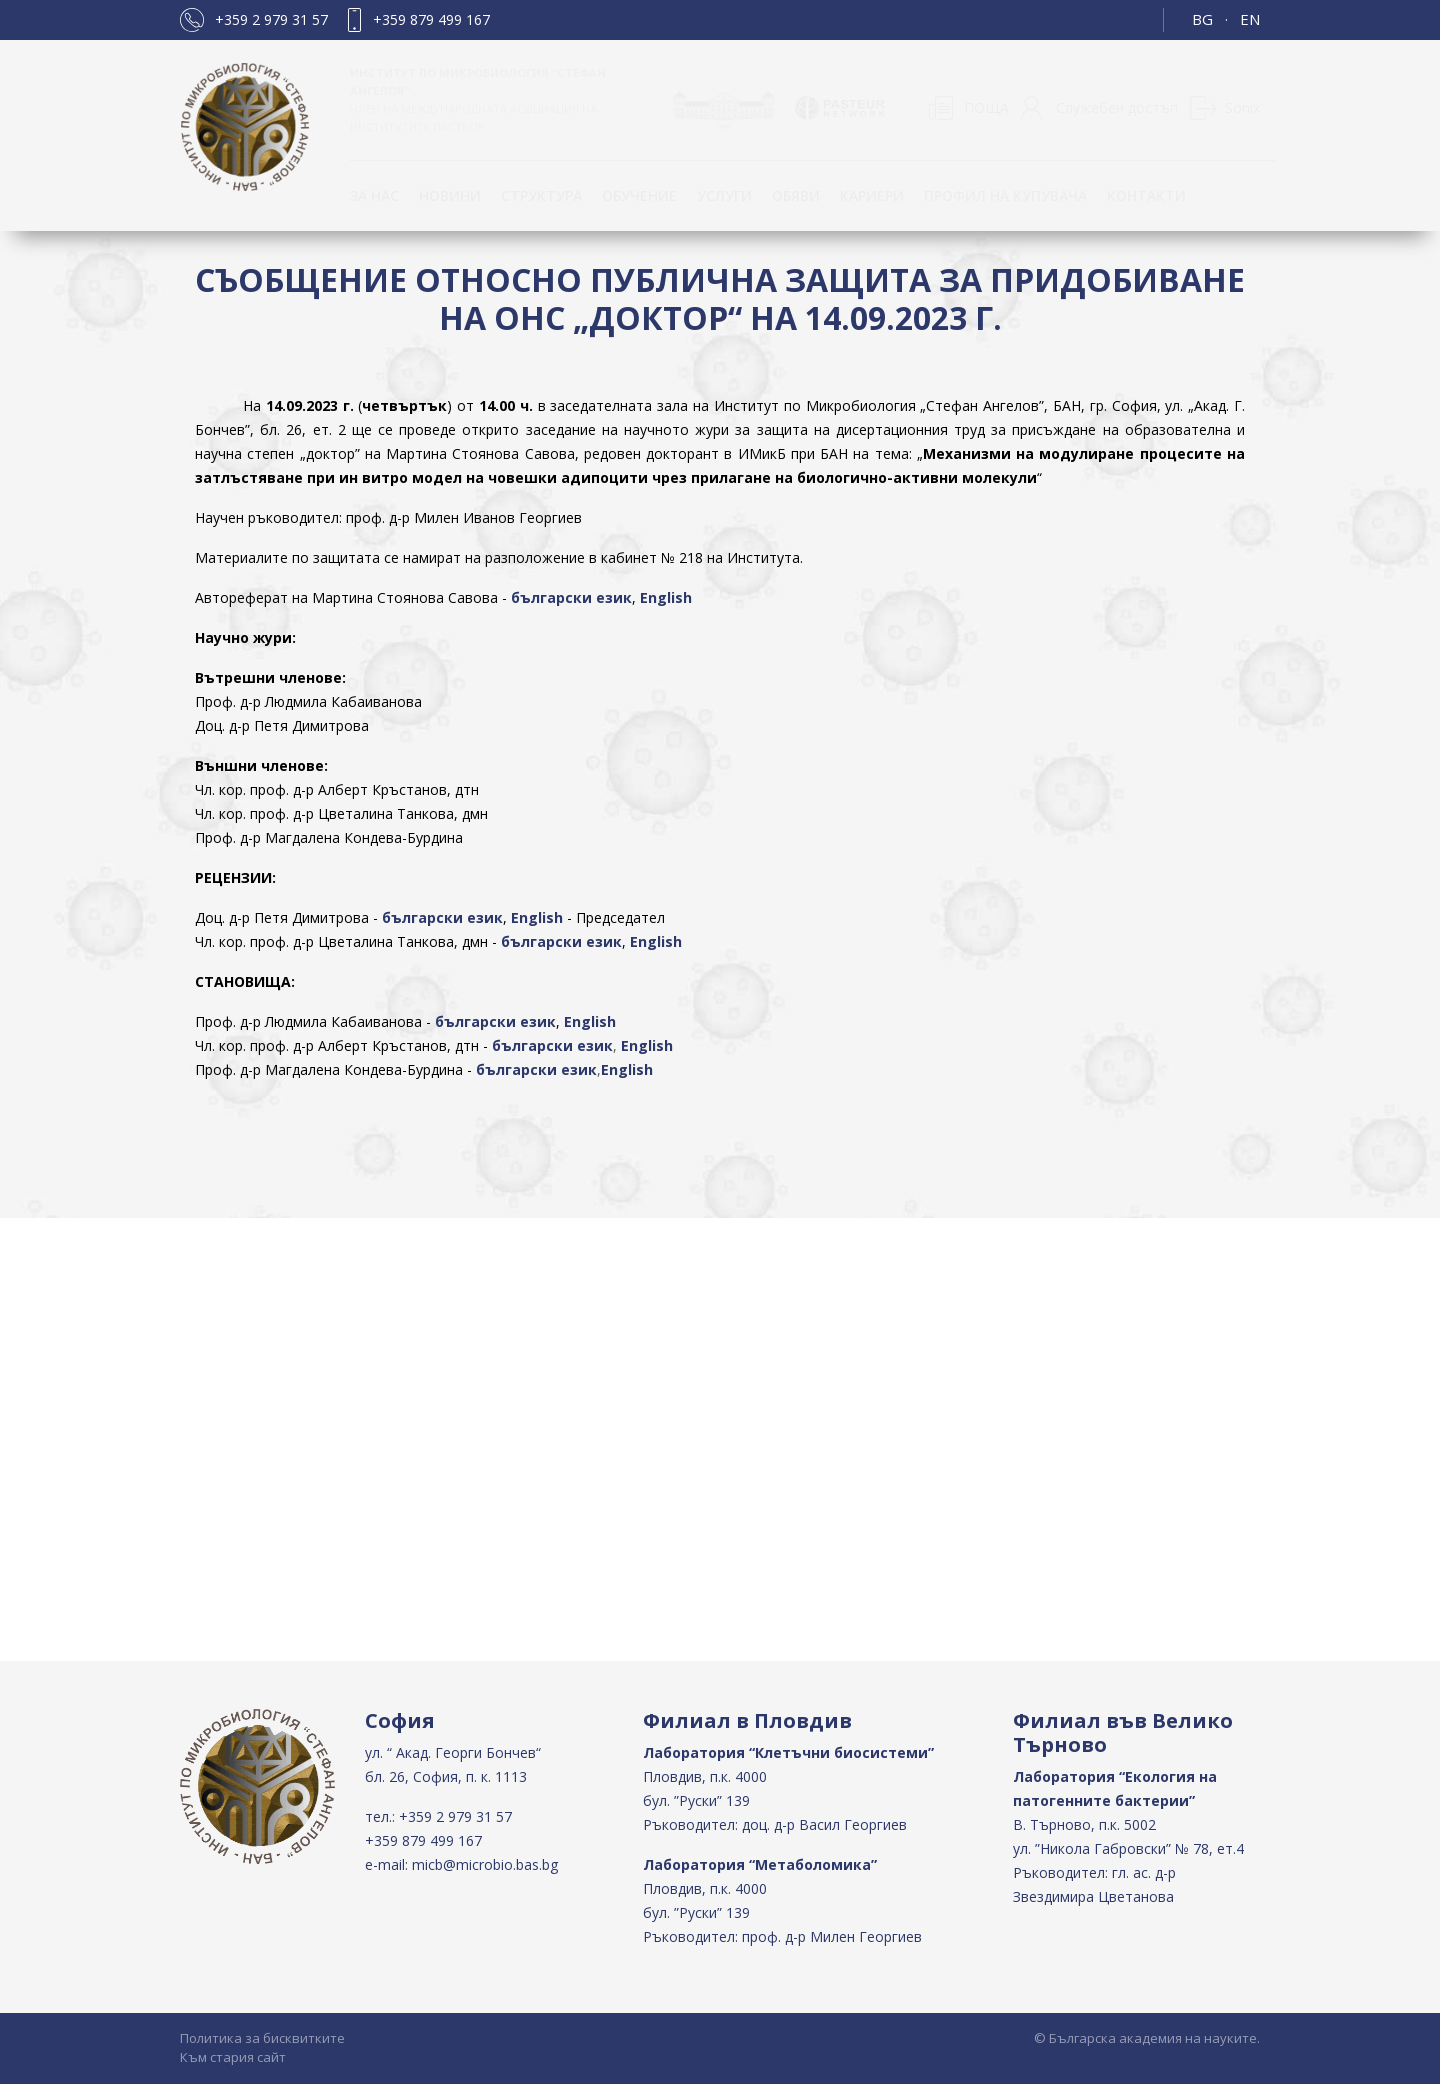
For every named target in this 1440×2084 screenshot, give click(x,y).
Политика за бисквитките (262, 2038)
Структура (541, 195)
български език (571, 597)
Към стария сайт (233, 2057)
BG (1202, 19)
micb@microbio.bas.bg (485, 1864)
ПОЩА (986, 107)
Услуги (724, 195)
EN (1250, 19)
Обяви (796, 195)
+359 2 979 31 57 (271, 19)
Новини (450, 195)
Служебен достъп (1117, 107)
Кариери (872, 195)
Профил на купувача (1005, 195)
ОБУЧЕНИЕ (639, 195)
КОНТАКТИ (1146, 195)
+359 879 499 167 (431, 19)
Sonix (1242, 107)
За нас (374, 195)
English (666, 597)
